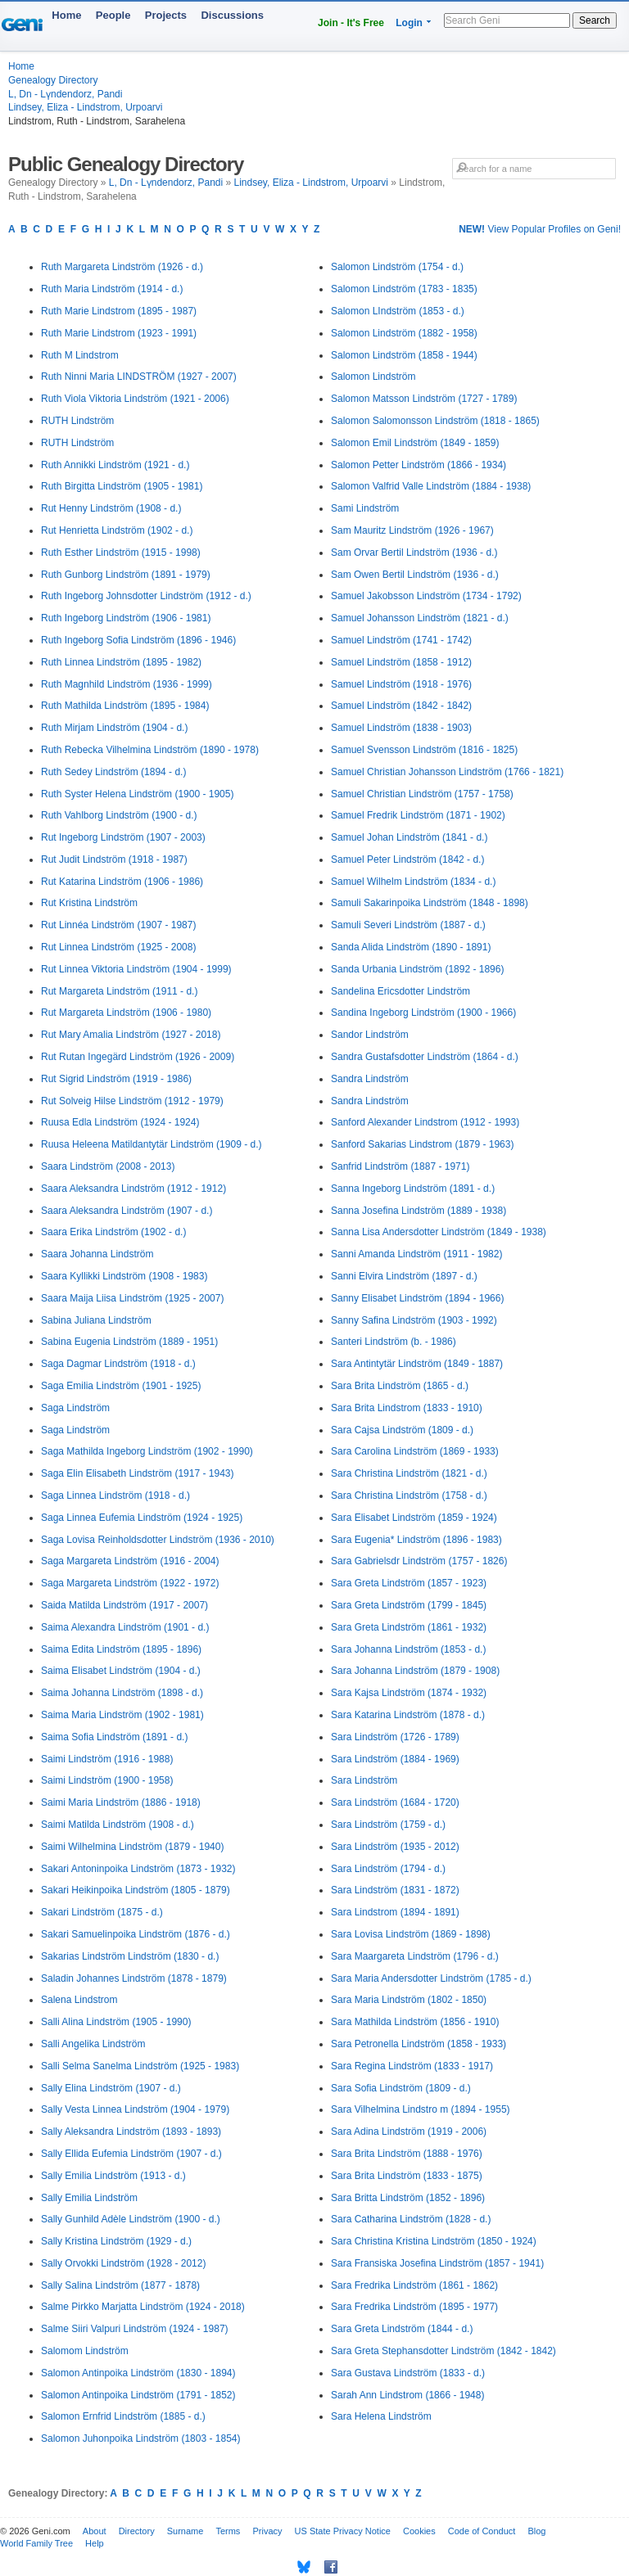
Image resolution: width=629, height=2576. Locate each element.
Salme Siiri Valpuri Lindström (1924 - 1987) (135, 2329)
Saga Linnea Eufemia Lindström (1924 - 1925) (141, 1517)
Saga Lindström (75, 1408)
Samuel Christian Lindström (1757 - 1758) (422, 794)
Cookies (419, 2531)
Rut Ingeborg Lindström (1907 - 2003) (123, 837)
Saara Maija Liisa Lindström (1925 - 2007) (132, 1298)
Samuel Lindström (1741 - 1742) (401, 640)
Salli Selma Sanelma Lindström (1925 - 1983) (140, 2066)
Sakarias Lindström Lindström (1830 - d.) (130, 1956)
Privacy (267, 2531)
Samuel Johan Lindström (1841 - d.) (409, 837)
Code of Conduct (482, 2531)
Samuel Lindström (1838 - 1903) (401, 727)
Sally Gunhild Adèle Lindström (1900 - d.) (130, 2219)
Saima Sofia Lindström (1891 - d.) (114, 1737)
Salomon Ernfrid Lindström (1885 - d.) (123, 2416)
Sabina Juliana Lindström (96, 1320)
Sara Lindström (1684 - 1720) (395, 1802)
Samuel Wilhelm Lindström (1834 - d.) (413, 881)
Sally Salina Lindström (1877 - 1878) (120, 2285)
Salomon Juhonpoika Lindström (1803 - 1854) (140, 2438)
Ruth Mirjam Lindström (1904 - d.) (114, 727)
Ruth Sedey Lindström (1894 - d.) (113, 772)
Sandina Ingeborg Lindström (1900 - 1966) (423, 1012)
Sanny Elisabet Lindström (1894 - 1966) (417, 1298)
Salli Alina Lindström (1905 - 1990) (116, 2022)
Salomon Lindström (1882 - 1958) (404, 333)
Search (594, 20)
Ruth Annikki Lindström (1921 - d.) (115, 465)
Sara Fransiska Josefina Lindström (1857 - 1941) (437, 2263)
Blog (536, 2531)
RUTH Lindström (77, 420)
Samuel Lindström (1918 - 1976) (401, 684)
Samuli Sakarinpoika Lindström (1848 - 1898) (429, 903)
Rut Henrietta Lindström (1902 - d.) (116, 530)
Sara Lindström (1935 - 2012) (395, 1846)
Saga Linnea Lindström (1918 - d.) (115, 1495)
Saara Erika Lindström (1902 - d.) (113, 1232)
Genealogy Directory (52, 80)
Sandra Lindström (370, 1079)
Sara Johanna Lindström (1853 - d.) (408, 1649)
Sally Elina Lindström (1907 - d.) (111, 2088)
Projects (166, 15)
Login (409, 23)
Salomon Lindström (373, 376)
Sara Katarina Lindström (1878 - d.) (408, 1715)
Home (66, 15)
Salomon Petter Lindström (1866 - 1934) (418, 465)
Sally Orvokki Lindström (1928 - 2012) (123, 2263)
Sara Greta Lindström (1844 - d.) (402, 2329)
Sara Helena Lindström (381, 2416)
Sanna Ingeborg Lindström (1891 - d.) (413, 1188)
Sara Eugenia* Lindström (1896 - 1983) (416, 1539)
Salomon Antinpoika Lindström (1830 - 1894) (138, 2373)
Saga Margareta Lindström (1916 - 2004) (130, 1561)
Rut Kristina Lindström (89, 903)
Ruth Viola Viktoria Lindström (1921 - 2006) (135, 398)
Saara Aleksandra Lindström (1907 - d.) (126, 1210)
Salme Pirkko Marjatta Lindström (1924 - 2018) (143, 2306)
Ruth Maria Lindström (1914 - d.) (112, 289)
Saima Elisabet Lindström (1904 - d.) (121, 1670)
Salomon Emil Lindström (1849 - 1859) (415, 443)
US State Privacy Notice (343, 2531)
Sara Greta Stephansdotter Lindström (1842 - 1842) (443, 2351)
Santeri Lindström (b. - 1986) (393, 1341)
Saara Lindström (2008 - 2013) (107, 1166)
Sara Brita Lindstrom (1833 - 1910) (406, 1408)
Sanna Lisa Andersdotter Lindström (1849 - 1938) (438, 1232)
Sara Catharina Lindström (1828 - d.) (411, 2219)
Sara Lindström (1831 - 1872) (395, 1890)
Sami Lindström (365, 508)
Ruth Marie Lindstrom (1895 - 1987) (119, 311)
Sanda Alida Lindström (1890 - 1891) (411, 947)
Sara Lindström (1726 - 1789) (395, 1737)
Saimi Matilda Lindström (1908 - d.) (117, 1824)
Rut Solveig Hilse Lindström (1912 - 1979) (132, 1101)
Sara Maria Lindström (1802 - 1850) (408, 1999)
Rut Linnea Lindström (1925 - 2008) (118, 947)
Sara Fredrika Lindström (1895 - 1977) (414, 2306)
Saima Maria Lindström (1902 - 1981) (122, 1715)
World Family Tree (36, 2543)
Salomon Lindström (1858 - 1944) (404, 355)
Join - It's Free (351, 23)
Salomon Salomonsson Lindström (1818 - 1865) (435, 420)
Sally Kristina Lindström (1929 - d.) (116, 2241)
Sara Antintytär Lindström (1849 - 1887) (417, 1363)
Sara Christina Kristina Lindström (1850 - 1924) (433, 2241)
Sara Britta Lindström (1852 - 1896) (408, 2198)
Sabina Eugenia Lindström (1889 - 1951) (129, 1341)
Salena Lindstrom (79, 1999)
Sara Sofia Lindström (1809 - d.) (401, 2088)
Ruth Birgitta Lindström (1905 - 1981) (121, 486)
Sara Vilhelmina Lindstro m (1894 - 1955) (420, 2109)
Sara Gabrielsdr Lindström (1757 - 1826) (419, 1561)
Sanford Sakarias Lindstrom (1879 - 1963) (422, 1144)
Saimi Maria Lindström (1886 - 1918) (121, 1802)
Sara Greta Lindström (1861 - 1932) (408, 1627)
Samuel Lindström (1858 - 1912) (401, 662)
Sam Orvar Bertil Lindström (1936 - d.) (414, 552)
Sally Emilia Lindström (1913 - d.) (113, 2175)
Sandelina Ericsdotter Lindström (400, 991)
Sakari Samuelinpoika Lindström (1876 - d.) (135, 1934)
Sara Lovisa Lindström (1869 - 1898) (411, 1934)
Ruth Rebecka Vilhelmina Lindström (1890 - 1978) (150, 750)
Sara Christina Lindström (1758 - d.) (409, 1495)
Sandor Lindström (370, 1034)
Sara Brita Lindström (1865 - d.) (399, 1386)
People (113, 15)
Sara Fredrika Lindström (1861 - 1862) (414, 2285)
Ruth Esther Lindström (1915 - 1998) (121, 552)
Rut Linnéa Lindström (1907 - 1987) (118, 925)
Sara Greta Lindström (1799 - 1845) (408, 1605)
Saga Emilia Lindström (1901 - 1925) (121, 1386)
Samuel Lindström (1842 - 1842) (401, 705)
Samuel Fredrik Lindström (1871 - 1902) (418, 815)
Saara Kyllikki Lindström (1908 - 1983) (124, 1276)
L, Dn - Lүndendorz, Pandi (65, 94)
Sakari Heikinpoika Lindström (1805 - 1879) (135, 1890)
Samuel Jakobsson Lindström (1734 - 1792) (426, 596)
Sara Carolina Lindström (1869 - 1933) (415, 1451)
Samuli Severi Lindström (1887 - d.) (408, 925)
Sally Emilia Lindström (89, 2198)
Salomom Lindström (85, 2351)
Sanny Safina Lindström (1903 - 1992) (414, 1320)
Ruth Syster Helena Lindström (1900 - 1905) (137, 794)
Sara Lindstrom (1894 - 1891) (395, 1912)
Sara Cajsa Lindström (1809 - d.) (402, 1430)
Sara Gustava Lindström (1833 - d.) (408, 2373)
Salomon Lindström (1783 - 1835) (404, 289)
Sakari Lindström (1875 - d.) (102, 1912)
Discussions (232, 15)
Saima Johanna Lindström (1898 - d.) (122, 1693)
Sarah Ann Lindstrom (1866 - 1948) (407, 2395)
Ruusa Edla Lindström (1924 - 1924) (120, 1122)
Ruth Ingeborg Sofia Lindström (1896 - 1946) (138, 640)
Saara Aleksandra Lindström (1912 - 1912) (133, 1188)
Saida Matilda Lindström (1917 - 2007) (124, 1605)
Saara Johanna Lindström (97, 1254)
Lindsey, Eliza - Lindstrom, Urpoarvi (85, 107)
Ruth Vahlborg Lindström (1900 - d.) (119, 815)
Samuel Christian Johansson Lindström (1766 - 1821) (447, 772)
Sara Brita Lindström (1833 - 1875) (406, 2175)
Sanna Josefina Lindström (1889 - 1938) (418, 1210)
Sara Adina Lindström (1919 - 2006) (408, 2131)
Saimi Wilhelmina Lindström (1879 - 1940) (132, 1846)
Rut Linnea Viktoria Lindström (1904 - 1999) (136, 969)
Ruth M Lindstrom (80, 355)
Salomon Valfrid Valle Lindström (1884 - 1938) (431, 486)
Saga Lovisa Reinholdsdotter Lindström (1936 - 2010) (157, 1539)
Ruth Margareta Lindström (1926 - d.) (122, 267)
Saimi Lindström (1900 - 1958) (107, 1780)
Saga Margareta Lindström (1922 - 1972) (130, 1583)
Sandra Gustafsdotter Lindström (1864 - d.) (424, 1056)
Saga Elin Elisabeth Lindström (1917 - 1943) (137, 1473)
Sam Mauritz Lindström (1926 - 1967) (412, 530)
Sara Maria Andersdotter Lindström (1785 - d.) (431, 1978)
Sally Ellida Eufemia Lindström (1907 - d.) (131, 2153)
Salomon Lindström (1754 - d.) (397, 267)
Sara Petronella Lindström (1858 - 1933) (418, 2044)
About (94, 2531)
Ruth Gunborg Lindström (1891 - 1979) (125, 574)
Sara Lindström (364, 1780)
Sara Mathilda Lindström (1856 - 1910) (415, 2022)
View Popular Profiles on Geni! (540, 229)
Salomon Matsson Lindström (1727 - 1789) (424, 398)
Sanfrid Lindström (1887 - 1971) (400, 1166)
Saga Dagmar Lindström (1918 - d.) (118, 1363)
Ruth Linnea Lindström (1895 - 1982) (121, 662)
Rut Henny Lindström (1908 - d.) (111, 508)
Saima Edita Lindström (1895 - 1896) (121, 1649)
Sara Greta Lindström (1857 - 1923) (408, 1583)
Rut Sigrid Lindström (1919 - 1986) (116, 1079)
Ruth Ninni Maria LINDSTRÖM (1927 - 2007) (139, 376)
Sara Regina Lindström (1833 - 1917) (412, 2066)
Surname (185, 2531)
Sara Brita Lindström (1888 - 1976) (406, 2153)
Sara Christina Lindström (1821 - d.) (409, 1473)
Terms (227, 2531)
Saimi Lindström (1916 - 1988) (107, 1759)
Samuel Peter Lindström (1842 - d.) (407, 859)
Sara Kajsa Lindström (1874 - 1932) (408, 1693)
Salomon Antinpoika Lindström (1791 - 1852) (138, 2395)
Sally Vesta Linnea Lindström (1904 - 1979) (135, 2109)
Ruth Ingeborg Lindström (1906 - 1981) (125, 618)
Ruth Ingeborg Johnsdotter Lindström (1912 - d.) (146, 596)
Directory (137, 2531)
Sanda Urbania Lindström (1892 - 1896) (417, 969)
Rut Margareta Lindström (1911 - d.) (119, 991)
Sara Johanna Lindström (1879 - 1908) (415, 1670)
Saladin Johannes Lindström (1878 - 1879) (134, 1978)
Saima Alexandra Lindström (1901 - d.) (125, 1627)
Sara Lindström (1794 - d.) (388, 1868)
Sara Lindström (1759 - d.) (388, 1824)
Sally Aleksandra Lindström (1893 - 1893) (131, 2131)
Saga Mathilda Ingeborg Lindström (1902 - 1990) (147, 1451)
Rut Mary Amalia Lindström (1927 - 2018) (130, 1034)
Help (94, 2543)
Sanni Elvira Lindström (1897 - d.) (404, 1276)
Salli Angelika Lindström (93, 2044)
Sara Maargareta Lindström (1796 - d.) (415, 1956)
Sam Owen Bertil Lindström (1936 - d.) (415, 574)
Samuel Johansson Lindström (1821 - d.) (420, 618)
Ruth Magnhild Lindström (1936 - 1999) (126, 684)
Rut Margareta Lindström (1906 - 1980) (126, 1012)
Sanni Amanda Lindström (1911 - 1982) (416, 1254)
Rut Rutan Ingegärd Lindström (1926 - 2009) (137, 1056)
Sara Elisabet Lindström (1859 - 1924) (414, 1517)
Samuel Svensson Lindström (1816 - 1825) (424, 750)
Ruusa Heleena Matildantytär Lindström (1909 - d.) (151, 1144)
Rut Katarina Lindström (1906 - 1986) (122, 881)
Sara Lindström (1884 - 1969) (395, 1759)
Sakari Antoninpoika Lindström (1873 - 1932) (138, 1868)
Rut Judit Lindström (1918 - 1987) (114, 859)
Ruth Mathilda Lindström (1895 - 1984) (125, 705)
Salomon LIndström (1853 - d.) (397, 311)
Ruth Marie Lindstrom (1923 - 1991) (119, 333)
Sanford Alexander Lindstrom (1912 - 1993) (425, 1122)
